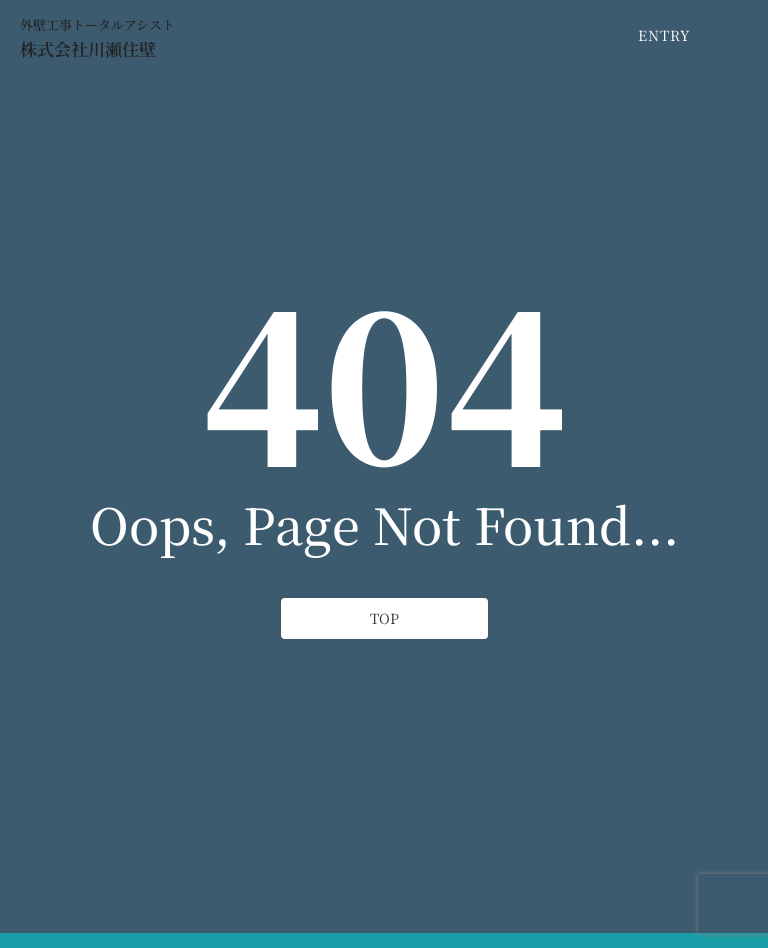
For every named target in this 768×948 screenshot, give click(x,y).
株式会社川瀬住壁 (88, 48)
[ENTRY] (661, 35)
